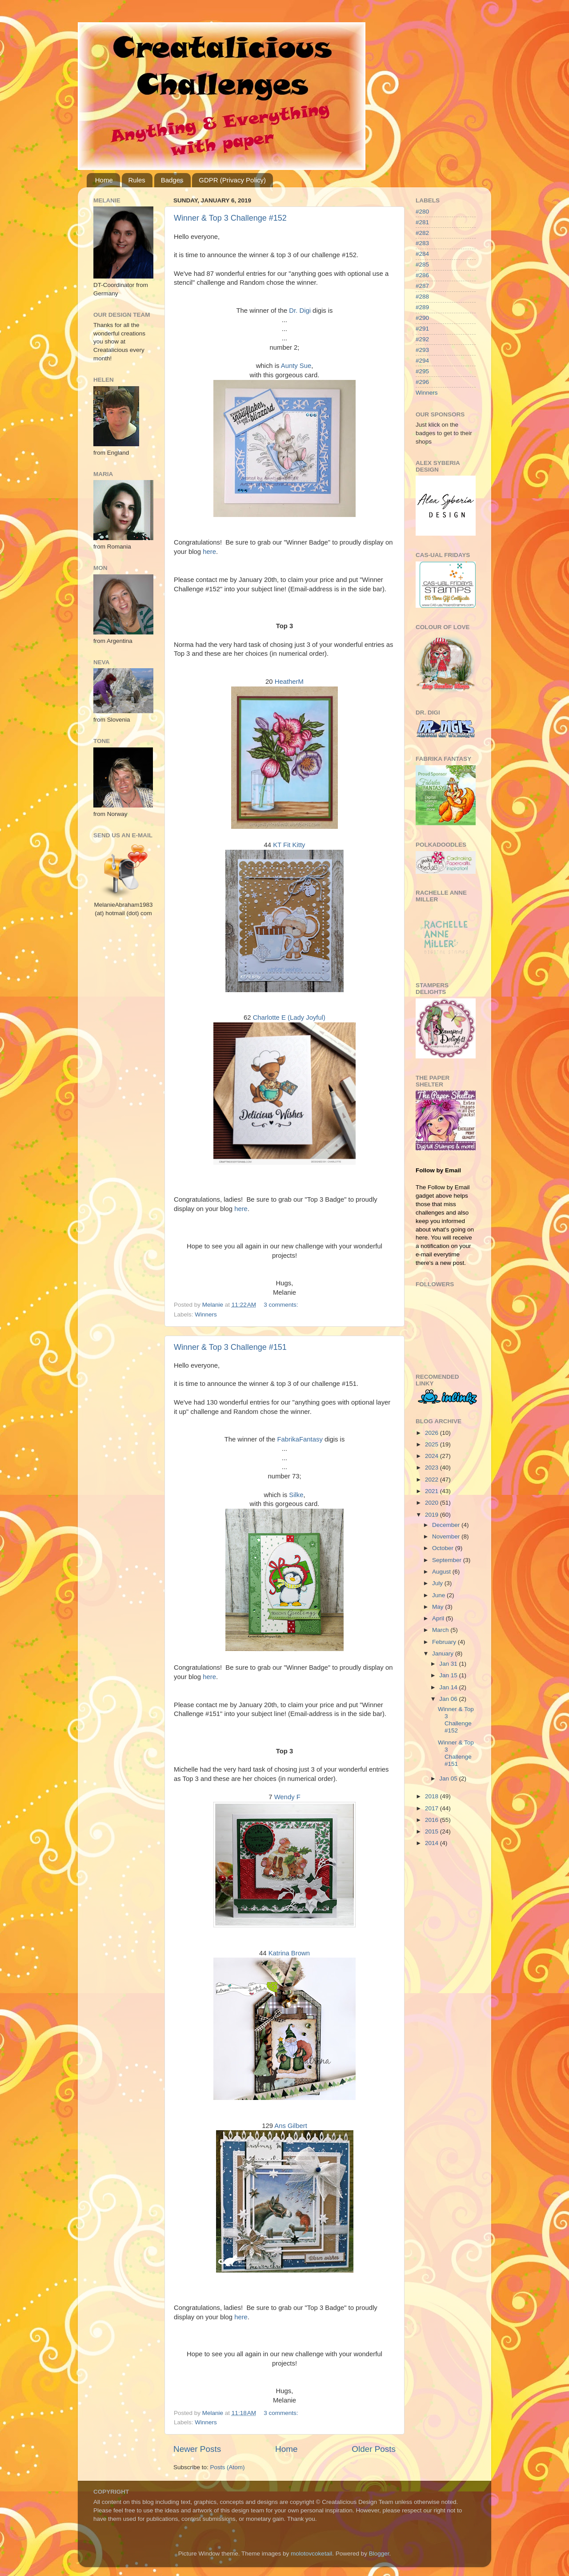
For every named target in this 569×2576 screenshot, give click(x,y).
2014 (432, 1843)
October (443, 1548)
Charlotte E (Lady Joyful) (289, 1017)
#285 (422, 264)
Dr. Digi (300, 310)
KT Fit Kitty (289, 844)
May (438, 1606)
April (439, 1618)
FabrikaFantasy (300, 1439)
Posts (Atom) (227, 2467)
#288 (422, 296)
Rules (136, 180)
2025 (432, 1444)
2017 (432, 1808)
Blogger (379, 2553)
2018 (432, 1796)
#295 (422, 371)
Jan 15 (449, 1675)
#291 (422, 328)
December (446, 1525)
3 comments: (282, 1304)
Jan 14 (449, 1687)
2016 (432, 1820)
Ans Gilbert (290, 2125)
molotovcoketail (311, 2553)
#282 (422, 233)
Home (104, 180)
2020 (432, 1502)
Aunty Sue (296, 365)
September (447, 1560)
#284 (422, 253)
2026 (432, 1432)
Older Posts (374, 2449)
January (443, 1653)
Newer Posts (197, 2449)
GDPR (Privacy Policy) (232, 180)
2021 (432, 1491)
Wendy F (287, 1797)
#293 (422, 350)
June (439, 1595)
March (441, 1630)
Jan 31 (449, 1663)
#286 (422, 275)
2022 (432, 1479)
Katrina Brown (289, 1953)
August (442, 1571)
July (438, 1583)
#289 (422, 307)
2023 (432, 1467)
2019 (432, 1514)
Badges (172, 180)
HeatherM (289, 681)
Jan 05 (449, 1778)
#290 (422, 318)
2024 (432, 1456)
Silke (296, 1494)
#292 (422, 339)
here (209, 551)
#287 (422, 286)
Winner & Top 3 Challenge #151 (230, 1347)
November (446, 1536)
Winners (206, 1314)
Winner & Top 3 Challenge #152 (230, 218)
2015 (432, 1831)
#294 (422, 360)
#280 (422, 211)
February (445, 1642)
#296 (422, 382)
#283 (422, 243)
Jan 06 (449, 1699)
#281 (422, 222)
